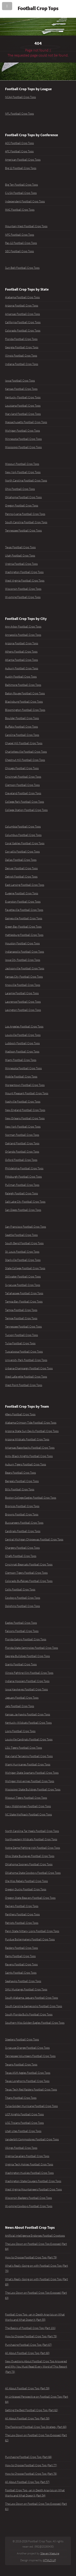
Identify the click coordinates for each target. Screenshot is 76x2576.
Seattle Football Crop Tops (21, 1235)
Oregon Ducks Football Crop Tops (25, 1889)
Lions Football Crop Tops (20, 1731)
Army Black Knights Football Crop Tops (29, 1456)
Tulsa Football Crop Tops (20, 1343)
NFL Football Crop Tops (19, 113)
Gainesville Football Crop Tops (23, 918)
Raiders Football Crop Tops (21, 1948)
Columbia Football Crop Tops (23, 826)
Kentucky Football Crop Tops (23, 397)
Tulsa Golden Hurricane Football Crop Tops (31, 2106)
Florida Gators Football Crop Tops (25, 1639)
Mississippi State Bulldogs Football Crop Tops (32, 1789)
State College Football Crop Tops (25, 1268)
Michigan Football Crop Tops (22, 430)
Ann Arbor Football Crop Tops (23, 626)
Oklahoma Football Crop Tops (23, 497)
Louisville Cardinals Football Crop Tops (28, 1739)
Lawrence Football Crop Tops (23, 1001)
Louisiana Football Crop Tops (23, 405)
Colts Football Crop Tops (20, 1589)
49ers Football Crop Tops (20, 1414)
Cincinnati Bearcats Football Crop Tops (28, 1564)
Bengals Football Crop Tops (22, 1481)
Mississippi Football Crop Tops (23, 447)
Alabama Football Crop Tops (22, 297)
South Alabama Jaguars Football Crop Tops (31, 1997)
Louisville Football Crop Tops (23, 1035)
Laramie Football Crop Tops (22, 993)
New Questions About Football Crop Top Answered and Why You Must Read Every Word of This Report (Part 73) (36, 2366)
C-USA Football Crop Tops (21, 193)
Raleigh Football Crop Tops (21, 1193)
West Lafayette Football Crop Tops (26, 1376)
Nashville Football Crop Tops (22, 1101)
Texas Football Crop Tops (20, 547)
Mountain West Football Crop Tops (26, 226)
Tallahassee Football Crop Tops (24, 1293)
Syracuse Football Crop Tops (22, 1285)
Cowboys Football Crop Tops (22, 1598)
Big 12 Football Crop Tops (20, 168)
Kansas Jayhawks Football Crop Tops (27, 1714)
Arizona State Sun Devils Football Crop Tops (32, 1431)
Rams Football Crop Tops (20, 1956)
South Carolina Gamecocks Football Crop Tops (33, 2006)
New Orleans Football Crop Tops (25, 1118)
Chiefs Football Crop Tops (20, 1556)
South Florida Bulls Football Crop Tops (28, 2014)
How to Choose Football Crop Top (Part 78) (31, 2336)
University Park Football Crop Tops (26, 1360)
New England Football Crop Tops (25, 1110)
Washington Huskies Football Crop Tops (29, 2173)
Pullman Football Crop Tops (22, 1185)
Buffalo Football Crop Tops (21, 726)
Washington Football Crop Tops (24, 572)
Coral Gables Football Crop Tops (24, 843)
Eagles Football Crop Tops (21, 1623)
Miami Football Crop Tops (20, 1060)
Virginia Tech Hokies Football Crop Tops (29, 2164)
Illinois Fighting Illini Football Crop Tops (29, 1673)
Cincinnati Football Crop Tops (23, 776)
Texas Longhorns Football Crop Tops (27, 2081)
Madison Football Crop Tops (22, 1051)
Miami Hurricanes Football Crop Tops (27, 1764)
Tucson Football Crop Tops (21, 1335)
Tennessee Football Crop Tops (23, 530)
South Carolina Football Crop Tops (26, 522)
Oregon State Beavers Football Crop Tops (30, 1898)
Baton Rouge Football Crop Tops (25, 693)
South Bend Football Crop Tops (24, 1243)
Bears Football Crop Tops (20, 1472)
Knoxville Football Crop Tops (22, 985)
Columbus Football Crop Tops (23, 835)
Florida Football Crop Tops (21, 339)
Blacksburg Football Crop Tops (24, 701)
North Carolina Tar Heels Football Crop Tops (32, 1831)
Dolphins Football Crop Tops (22, 1606)
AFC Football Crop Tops (19, 151)
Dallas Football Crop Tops (20, 860)
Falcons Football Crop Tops (22, 1631)
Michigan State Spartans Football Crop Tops (32, 1773)
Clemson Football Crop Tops (22, 785)
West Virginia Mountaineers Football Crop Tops (33, 2189)
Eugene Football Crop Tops (21, 893)
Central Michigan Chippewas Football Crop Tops (34, 1539)
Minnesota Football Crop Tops (23, 439)
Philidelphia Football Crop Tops (24, 1168)
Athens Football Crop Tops (21, 651)
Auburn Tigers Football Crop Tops (25, 1464)
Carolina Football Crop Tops (22, 735)
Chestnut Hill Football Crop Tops (25, 760)
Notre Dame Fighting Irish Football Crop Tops (32, 1848)
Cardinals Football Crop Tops (22, 1531)
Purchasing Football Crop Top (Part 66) (28, 2457)
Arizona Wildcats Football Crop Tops (27, 1439)
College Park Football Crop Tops (24, 802)
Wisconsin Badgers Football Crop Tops (28, 2198)
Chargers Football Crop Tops (22, 1548)
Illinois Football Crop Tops (21, 355)
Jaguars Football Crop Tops (22, 1697)
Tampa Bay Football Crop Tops (24, 1301)
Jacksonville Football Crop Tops (24, 968)
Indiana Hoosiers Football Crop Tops (27, 1681)
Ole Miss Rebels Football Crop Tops (26, 1881)
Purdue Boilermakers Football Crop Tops (30, 1939)
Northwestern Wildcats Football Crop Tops (31, 1839)
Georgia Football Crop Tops (21, 347)
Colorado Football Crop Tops (22, 330)
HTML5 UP (49, 2560)
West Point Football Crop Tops (23, 1385)
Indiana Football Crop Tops (21, 364)
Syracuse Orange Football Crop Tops (27, 2048)
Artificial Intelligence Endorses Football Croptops (35, 2235)
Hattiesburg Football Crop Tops (24, 935)
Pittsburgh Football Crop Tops (23, 1176)
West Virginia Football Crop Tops (24, 580)
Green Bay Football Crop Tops (23, 926)
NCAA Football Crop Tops (20, 97)
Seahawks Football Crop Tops (23, 1981)
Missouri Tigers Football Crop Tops (26, 1798)
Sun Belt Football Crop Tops (22, 268)
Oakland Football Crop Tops (22, 1143)
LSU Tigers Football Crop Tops (23, 1747)
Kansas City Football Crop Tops (24, 976)
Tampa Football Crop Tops (21, 1310)
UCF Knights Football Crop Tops (24, 2114)
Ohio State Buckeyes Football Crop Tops (29, 1856)
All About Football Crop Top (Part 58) (27, 2418)
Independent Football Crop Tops (25, 201)
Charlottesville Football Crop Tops (26, 751)
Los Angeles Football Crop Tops (24, 1026)
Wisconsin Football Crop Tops (23, 589)
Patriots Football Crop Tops (21, 1923)
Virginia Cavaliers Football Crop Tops (27, 2156)
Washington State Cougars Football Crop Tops (33, 2181)
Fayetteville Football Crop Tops (24, 910)
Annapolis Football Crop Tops (23, 635)
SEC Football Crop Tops (19, 251)
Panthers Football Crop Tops (22, 1914)
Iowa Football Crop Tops (20, 380)
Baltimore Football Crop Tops (23, 685)
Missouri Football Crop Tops (22, 464)
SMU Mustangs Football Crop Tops (26, 1989)
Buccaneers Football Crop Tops (24, 1522)
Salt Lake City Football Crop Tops (25, 1201)
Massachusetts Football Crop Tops (26, 422)
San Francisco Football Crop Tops (25, 1226)
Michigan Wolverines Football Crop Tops (29, 1781)
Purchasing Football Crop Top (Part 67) (28, 2345)
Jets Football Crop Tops (19, 1706)
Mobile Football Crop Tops (21, 1076)
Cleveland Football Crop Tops (23, 793)
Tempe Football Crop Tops (21, 1318)
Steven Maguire (49, 2553)
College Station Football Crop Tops (26, 810)
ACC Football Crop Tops (19, 143)
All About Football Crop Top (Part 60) (27, 2353)
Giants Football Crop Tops (21, 1664)
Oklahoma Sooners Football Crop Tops (28, 1864)
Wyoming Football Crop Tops (23, 597)
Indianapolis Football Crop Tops (24, 951)
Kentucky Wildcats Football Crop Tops (28, 1722)
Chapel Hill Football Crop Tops (23, 743)
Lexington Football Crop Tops (23, 1010)
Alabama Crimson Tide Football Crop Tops (30, 1422)
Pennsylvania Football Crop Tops (25, 514)
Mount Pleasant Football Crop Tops (26, 1093)
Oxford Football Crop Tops (21, 1160)
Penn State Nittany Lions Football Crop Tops (32, 1931)
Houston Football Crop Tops (22, 943)
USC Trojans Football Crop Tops (24, 2123)
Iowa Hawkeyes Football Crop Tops (26, 1689)
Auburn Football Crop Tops (21, 668)
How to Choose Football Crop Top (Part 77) (31, 2465)
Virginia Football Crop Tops (21, 564)
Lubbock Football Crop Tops (22, 1043)
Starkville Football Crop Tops (23, 1260)
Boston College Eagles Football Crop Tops (30, 1497)
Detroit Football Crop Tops (21, 876)
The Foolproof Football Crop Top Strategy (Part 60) (36, 2427)
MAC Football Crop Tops (19, 209)
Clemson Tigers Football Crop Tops (26, 1573)
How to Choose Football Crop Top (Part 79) (31, 2257)
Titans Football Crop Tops (20, 2098)
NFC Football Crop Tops (19, 234)
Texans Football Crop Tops (21, 2064)
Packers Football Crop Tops (21, 1906)
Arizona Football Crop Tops (21, 305)
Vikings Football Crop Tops (21, 2148)
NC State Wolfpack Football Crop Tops (28, 1814)
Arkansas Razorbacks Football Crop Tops (30, 1447)
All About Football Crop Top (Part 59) (27, 2388)
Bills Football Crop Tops (19, 1489)
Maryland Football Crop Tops (23, 414)
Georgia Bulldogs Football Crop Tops (27, 1656)
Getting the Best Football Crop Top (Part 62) (31, 2410)
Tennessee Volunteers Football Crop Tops (30, 2056)
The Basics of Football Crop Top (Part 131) (30, 2328)
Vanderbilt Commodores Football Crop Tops (32, 2139)
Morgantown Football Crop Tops (25, 1085)
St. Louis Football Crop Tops (22, 1251)
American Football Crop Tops (23, 159)
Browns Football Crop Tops (21, 1514)
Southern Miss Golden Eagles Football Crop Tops (34, 2023)
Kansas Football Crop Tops (21, 389)
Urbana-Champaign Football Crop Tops (29, 1368)
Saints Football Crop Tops (20, 1972)
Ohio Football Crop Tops (20, 489)
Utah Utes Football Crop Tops (23, 2131)
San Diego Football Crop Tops (23, 1210)
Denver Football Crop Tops (21, 868)
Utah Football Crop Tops (20, 555)
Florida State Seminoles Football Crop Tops (31, 1648)
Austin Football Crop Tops (21, 676)
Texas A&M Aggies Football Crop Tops (27, 2073)
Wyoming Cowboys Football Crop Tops (28, 2206)
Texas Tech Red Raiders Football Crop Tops (31, 2089)
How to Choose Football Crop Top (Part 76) (31, 2474)
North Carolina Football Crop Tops (26, 480)
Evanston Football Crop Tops (23, 901)
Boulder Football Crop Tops (22, 718)
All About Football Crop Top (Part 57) (27, 2482)
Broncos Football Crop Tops (22, 1506)
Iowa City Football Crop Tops (22, 960)
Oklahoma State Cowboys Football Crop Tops (33, 1873)
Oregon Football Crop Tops (21, 505)
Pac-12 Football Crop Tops (21, 243)
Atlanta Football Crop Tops (21, 660)
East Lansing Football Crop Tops (24, 885)
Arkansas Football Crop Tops (22, 314)
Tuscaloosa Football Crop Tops (24, 1351)
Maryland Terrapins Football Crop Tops (29, 1756)
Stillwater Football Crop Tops (23, 1276)
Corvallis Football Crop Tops (22, 851)
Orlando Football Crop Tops (22, 1151)
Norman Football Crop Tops (22, 1135)
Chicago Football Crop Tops (22, 768)
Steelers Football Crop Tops (22, 2039)
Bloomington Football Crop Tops (25, 710)
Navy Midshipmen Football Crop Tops (28, 1806)
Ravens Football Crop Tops (21, 1964)
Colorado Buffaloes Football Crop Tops (28, 1581)
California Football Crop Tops (23, 322)
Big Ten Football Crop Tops (21, 184)
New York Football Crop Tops (23, 472)
